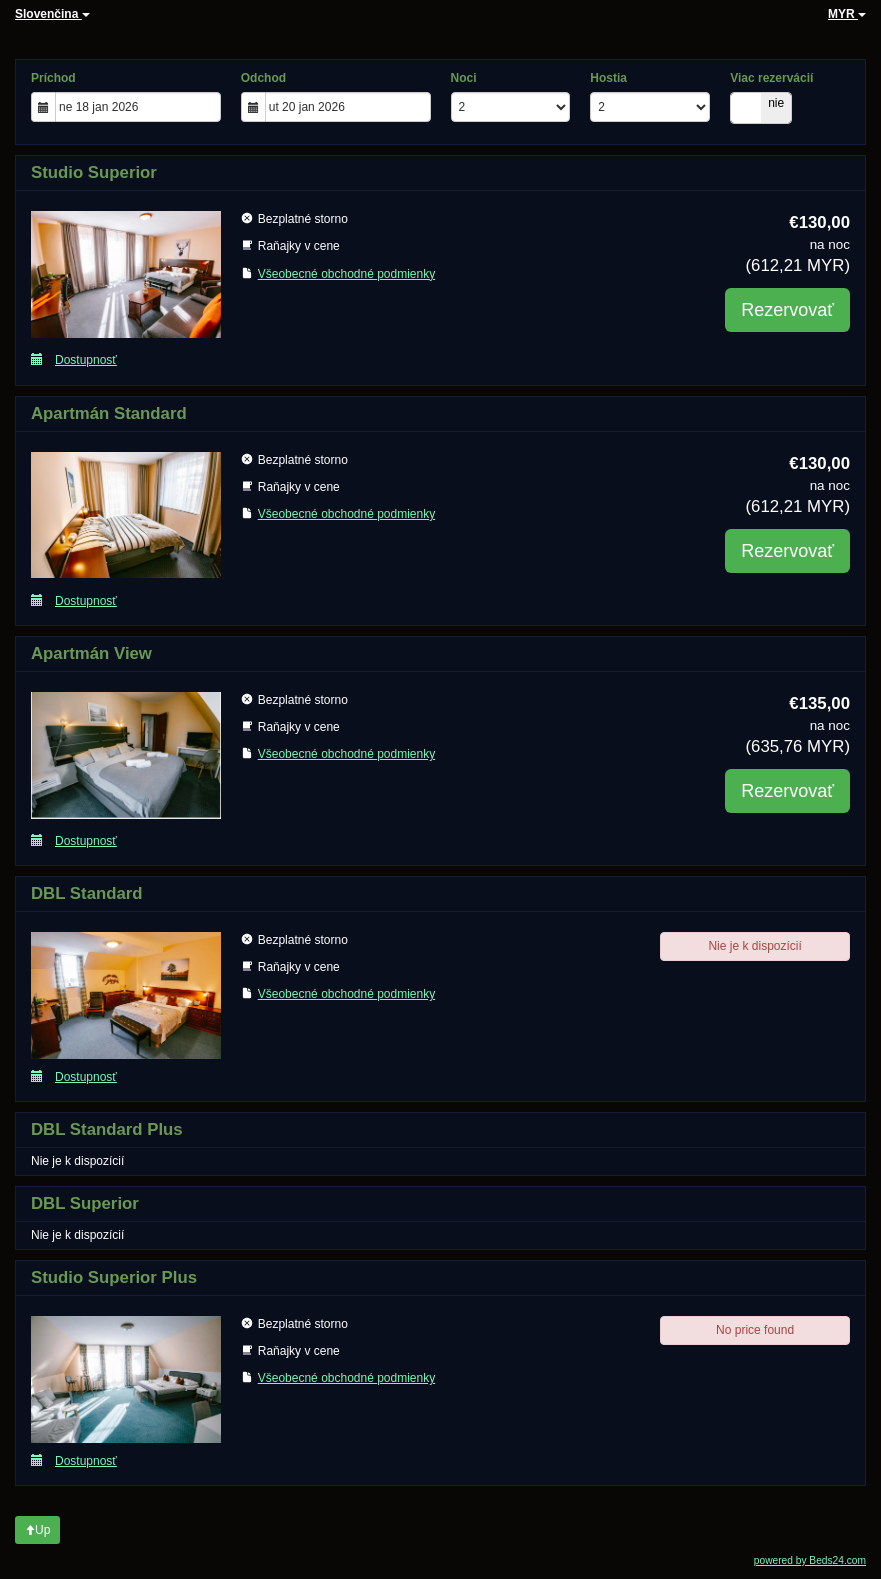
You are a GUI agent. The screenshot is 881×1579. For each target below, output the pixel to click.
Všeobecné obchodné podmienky (346, 274)
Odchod (263, 78)
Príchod (53, 78)
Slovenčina (52, 14)
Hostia (608, 78)
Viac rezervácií (771, 78)
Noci (464, 78)
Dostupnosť (74, 359)
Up (37, 1530)
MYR (847, 14)
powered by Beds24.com (810, 1560)
